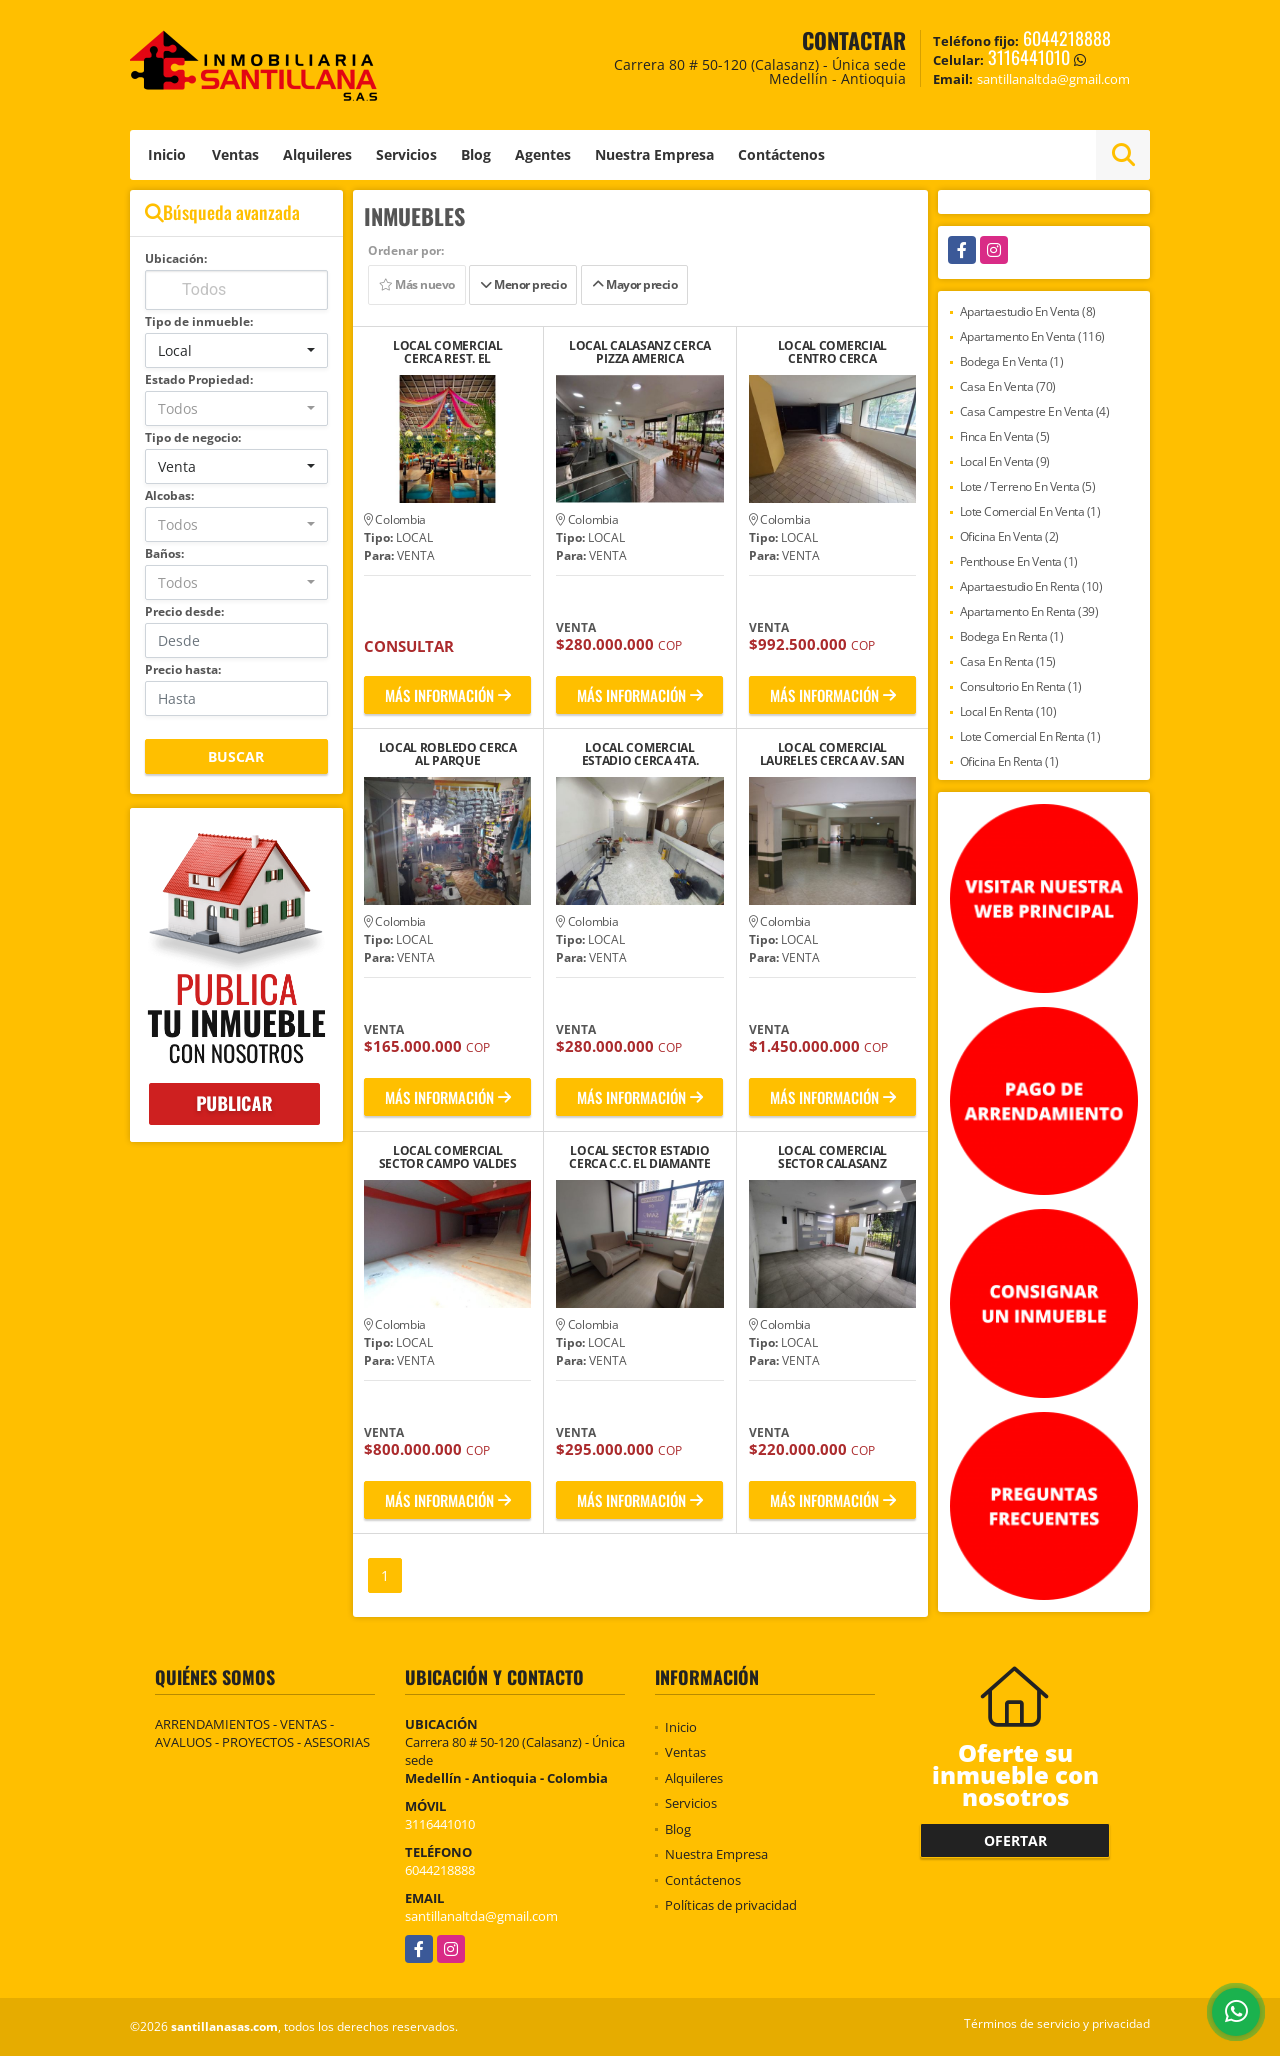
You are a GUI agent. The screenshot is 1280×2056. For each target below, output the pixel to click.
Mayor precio (634, 284)
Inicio (167, 154)
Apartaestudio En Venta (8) (1028, 311)
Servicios (406, 154)
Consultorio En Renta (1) (1021, 686)
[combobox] (236, 350)
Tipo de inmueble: (199, 321)
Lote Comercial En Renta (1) (1030, 736)
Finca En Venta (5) (1005, 436)
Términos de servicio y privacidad (1057, 2023)
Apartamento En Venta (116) (1032, 336)
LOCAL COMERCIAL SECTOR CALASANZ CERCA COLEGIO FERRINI (832, 1157)
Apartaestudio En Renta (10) (1031, 586)
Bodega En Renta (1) (1012, 636)
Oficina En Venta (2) (1009, 536)
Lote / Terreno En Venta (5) (1028, 486)
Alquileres (317, 154)
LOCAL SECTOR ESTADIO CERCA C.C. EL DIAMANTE (639, 1157)
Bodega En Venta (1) (1012, 361)
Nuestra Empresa (654, 154)
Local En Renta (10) (1008, 711)
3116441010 (1029, 57)
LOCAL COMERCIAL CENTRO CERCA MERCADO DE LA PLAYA (832, 352)
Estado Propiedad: (199, 379)
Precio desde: (184, 611)
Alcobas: (169, 495)
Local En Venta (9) (1005, 461)
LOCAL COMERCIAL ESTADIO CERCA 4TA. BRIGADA (640, 754)
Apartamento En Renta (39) (1029, 611)
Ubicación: (176, 258)
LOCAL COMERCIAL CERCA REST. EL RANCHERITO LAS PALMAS (448, 352)
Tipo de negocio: (193, 437)
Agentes (543, 154)
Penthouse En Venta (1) (1019, 561)
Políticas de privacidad (731, 1905)
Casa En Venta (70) (1008, 386)
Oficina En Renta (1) (1009, 761)
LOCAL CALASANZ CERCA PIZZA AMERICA (640, 352)
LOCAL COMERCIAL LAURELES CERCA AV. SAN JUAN (832, 754)
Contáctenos (781, 154)
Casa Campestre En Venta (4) (1035, 411)
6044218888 (1067, 38)
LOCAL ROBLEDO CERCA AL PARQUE (448, 754)
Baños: (164, 553)
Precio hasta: (183, 669)
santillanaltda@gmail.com (481, 1916)
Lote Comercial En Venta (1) (1030, 511)
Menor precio (523, 284)
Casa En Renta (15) (1008, 661)
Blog (476, 154)
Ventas (235, 154)
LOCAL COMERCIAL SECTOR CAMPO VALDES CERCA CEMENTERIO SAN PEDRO (447, 1157)
